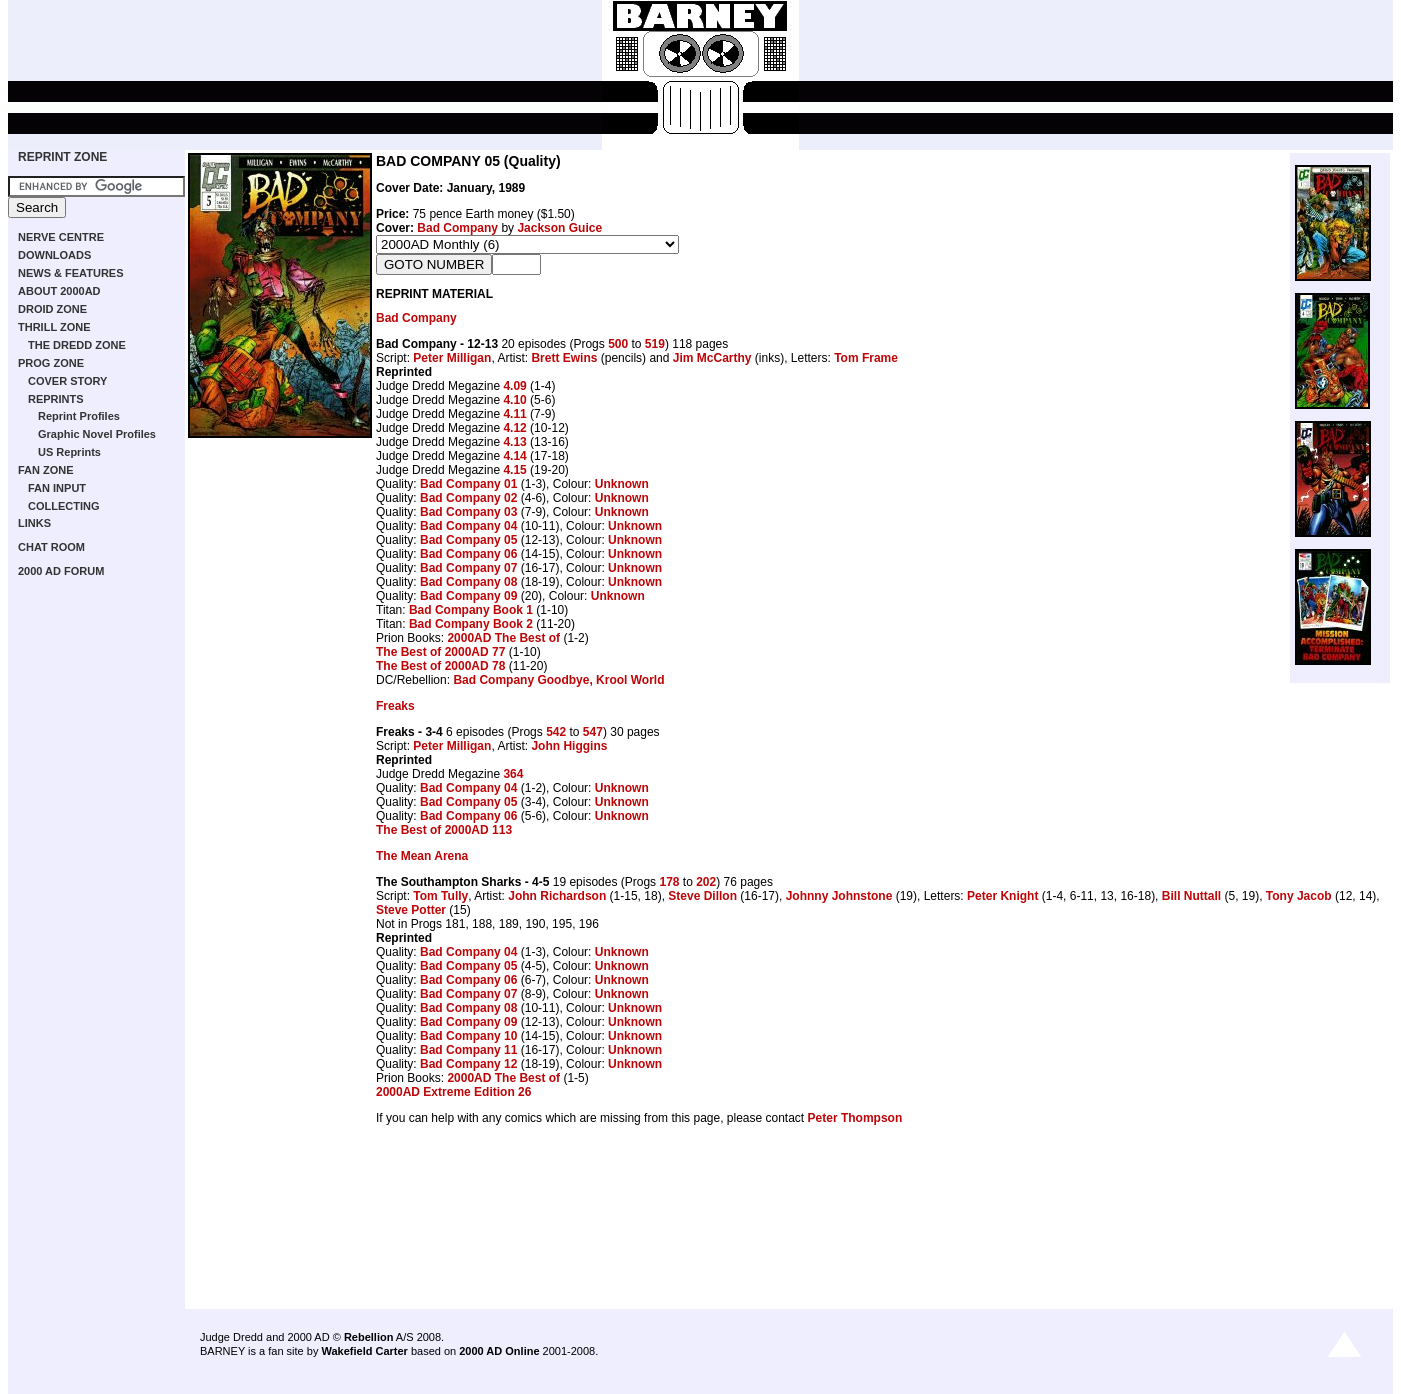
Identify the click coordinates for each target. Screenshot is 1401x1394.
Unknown (622, 484)
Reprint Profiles (79, 416)
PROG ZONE (51, 363)
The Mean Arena (422, 856)
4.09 (514, 386)
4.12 (514, 428)
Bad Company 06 (468, 554)
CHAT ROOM (51, 547)
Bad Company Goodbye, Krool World (558, 680)
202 (706, 882)
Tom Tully (440, 896)
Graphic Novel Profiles (97, 434)
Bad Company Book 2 (471, 624)
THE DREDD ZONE (77, 345)
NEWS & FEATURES (71, 273)
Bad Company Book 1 (471, 610)
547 (593, 732)
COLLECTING (64, 506)
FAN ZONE (46, 470)
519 (655, 344)
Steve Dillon (702, 896)
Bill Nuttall (1191, 896)
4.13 (514, 442)
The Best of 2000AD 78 (440, 666)
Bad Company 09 (468, 596)
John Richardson (557, 896)
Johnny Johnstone (839, 896)
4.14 (514, 456)
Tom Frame (866, 358)
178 (669, 882)
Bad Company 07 (468, 568)
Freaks (395, 706)
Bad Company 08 (468, 582)
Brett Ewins (564, 358)
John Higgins (569, 746)
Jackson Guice (559, 228)
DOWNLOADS (54, 255)
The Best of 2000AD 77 (440, 652)
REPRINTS (56, 399)
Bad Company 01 (468, 484)
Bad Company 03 (468, 512)
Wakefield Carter (364, 1351)
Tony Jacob (1299, 896)
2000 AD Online (499, 1351)
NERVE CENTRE (61, 237)
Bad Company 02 (468, 498)
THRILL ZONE (54, 327)
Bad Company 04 (468, 526)
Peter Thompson (855, 1118)
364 (513, 774)
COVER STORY (67, 381)
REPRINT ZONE (62, 157)
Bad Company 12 (468, 1064)
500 (618, 344)
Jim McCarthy (712, 358)
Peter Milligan (452, 358)
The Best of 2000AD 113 (444, 830)
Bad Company (457, 228)
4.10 (514, 400)
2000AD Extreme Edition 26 (453, 1092)
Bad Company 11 (468, 1050)
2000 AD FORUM (61, 571)
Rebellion (369, 1337)
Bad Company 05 (468, 540)
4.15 (514, 470)
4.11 (514, 414)
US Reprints (69, 452)
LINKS (34, 523)
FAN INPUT (57, 488)
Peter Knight (1002, 896)
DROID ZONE (52, 309)
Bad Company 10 (468, 1036)
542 (556, 732)
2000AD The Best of (503, 638)
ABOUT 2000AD (59, 291)
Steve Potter (411, 910)
